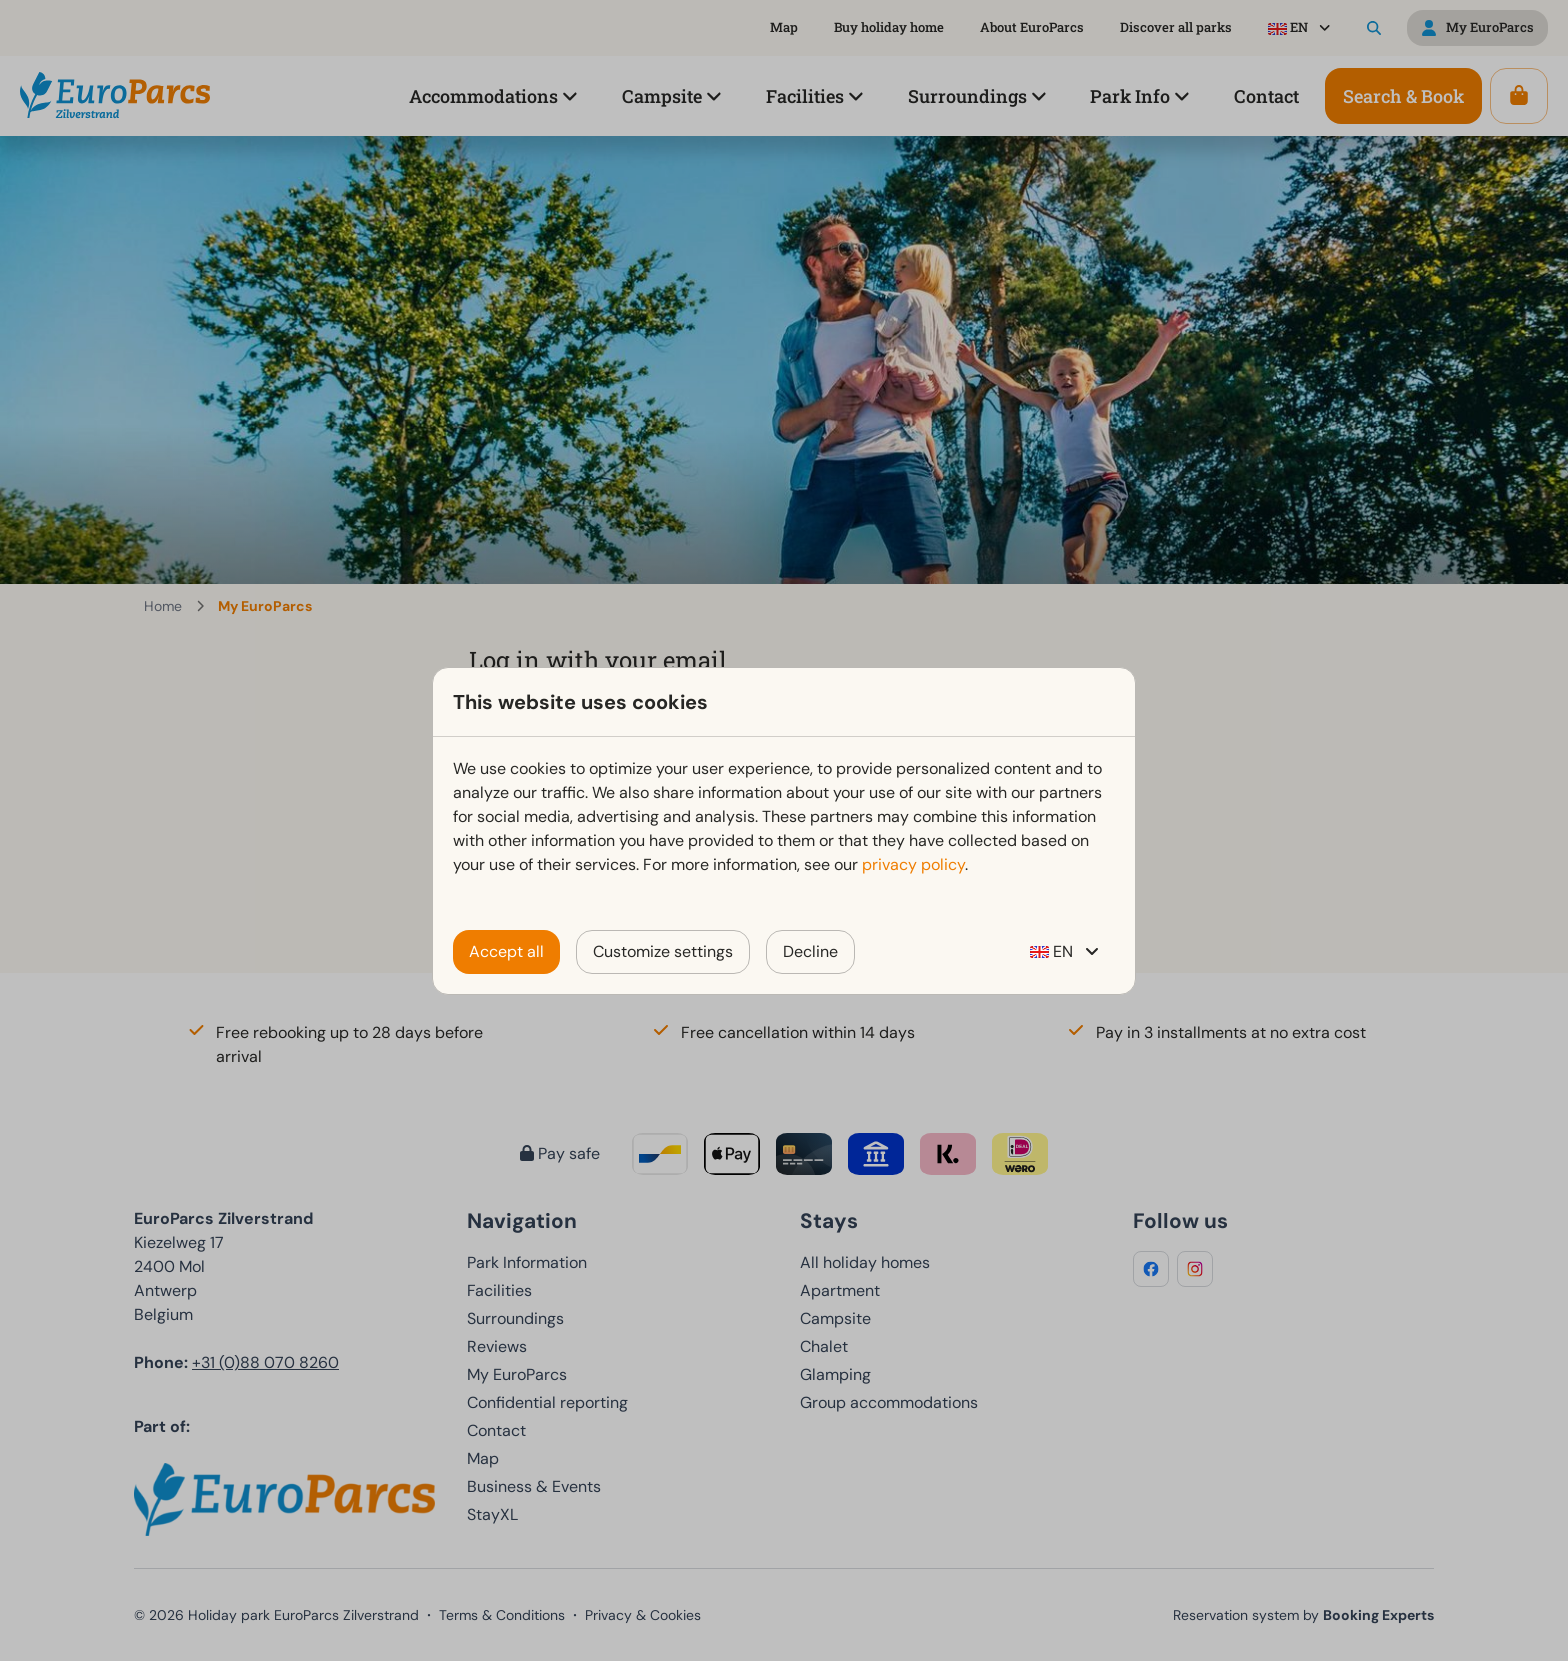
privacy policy (913, 864)
